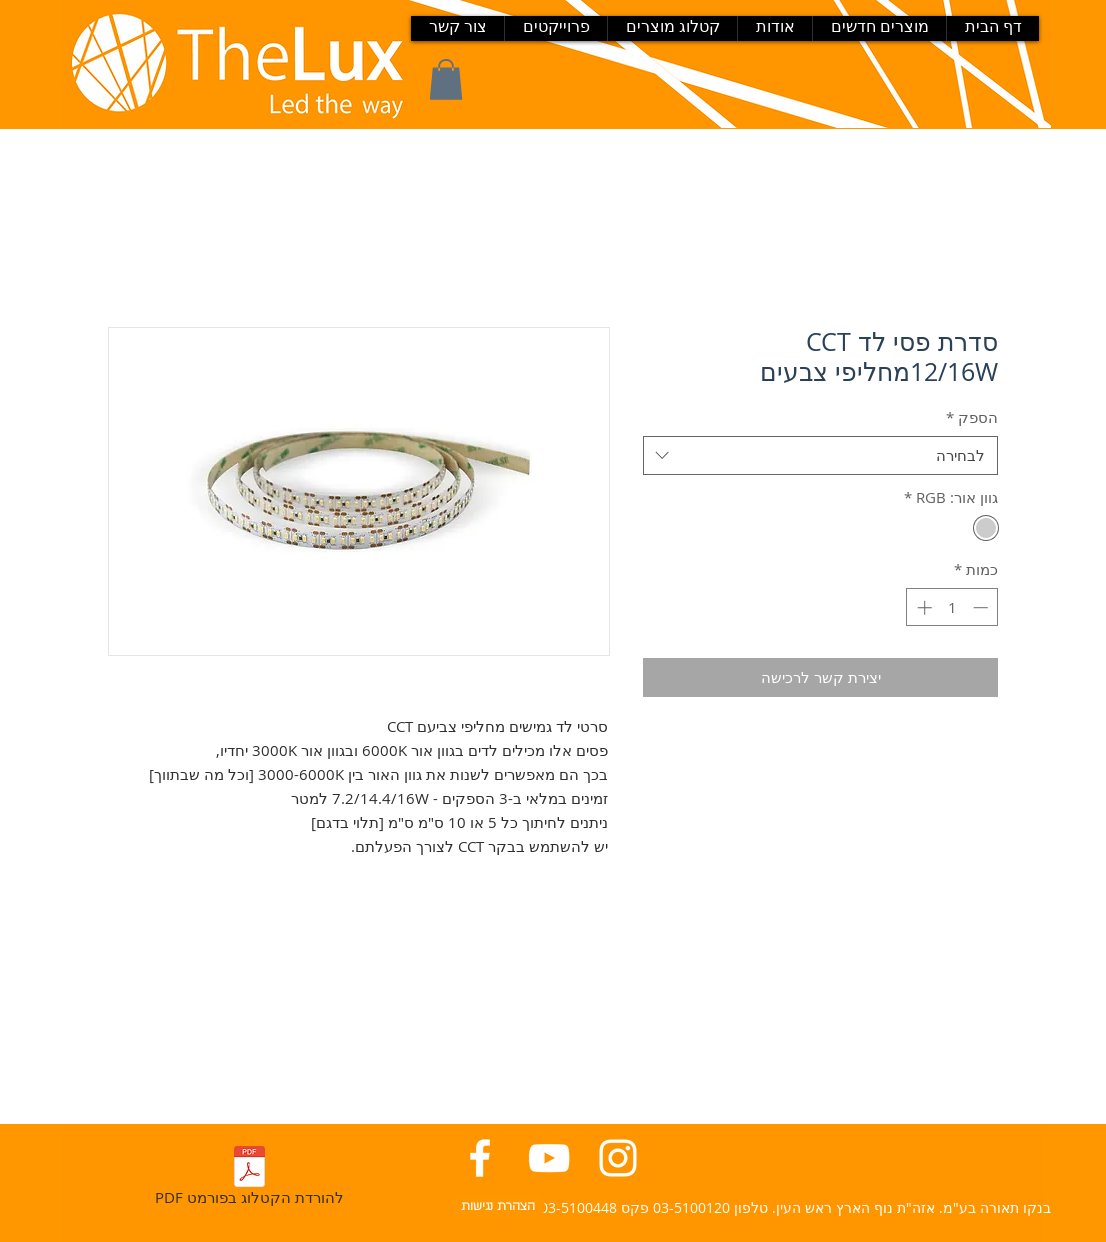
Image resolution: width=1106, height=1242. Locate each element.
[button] (446, 79)
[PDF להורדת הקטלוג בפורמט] (249, 1179)
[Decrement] (982, 607)
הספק (972, 417)
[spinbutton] (952, 607)
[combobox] (820, 455)
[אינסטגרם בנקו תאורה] (618, 1158)
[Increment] (922, 607)
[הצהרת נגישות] (498, 1207)
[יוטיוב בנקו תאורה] (549, 1158)
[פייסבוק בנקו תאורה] (480, 1158)
